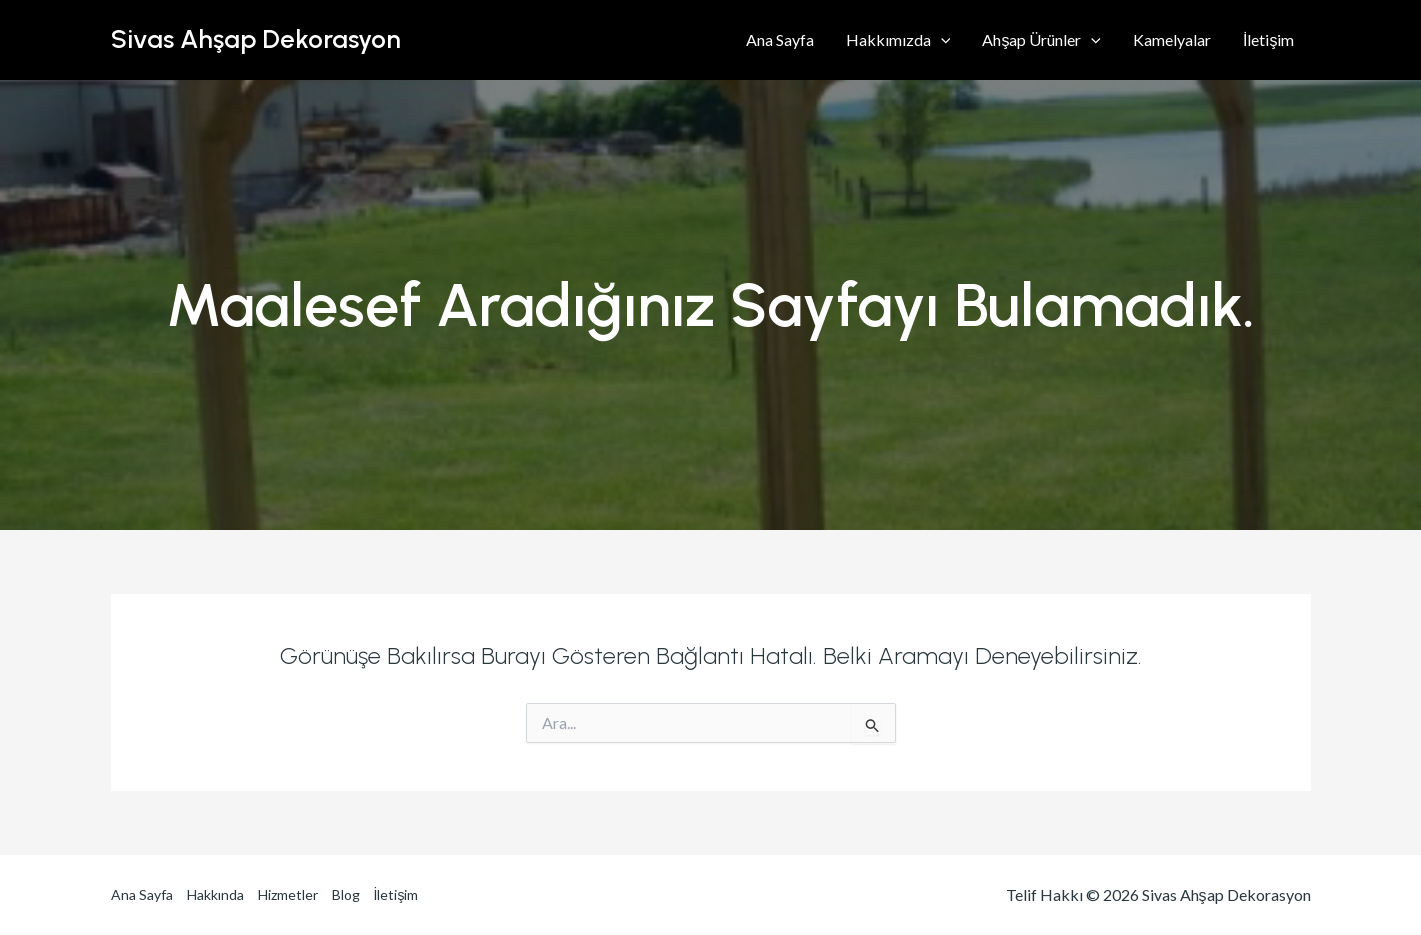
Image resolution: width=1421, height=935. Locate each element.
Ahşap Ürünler (1041, 40)
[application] (941, 40)
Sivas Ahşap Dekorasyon (256, 39)
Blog (346, 894)
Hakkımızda (898, 40)
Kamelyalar (1172, 39)
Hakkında (215, 894)
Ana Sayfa (780, 39)
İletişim (1268, 39)
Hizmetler (288, 894)
